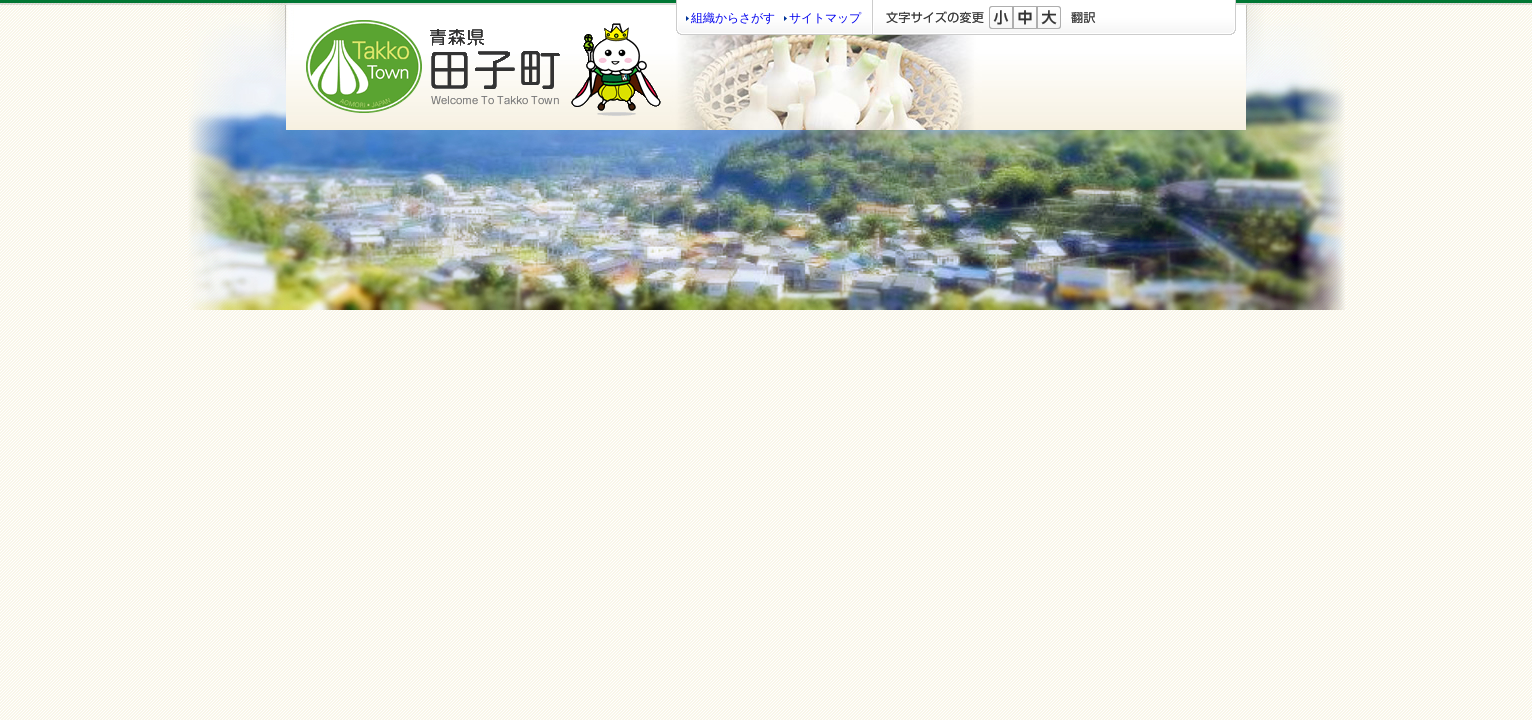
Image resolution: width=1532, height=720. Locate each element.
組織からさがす (733, 18)
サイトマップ (825, 18)
